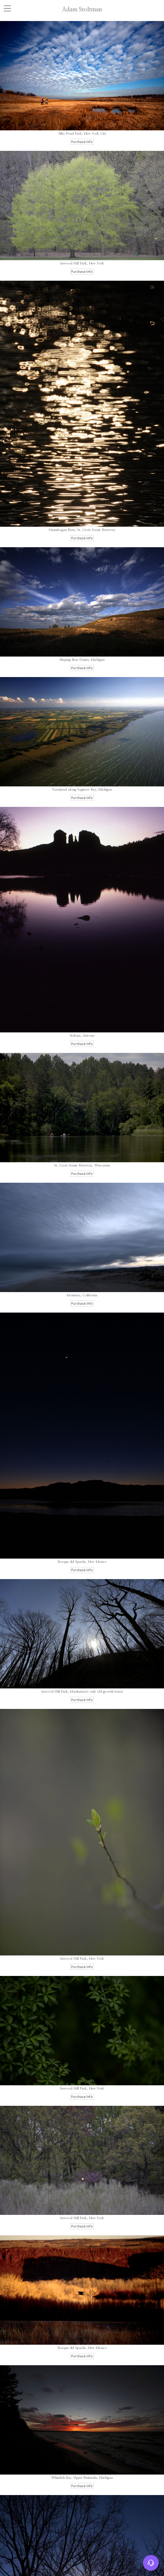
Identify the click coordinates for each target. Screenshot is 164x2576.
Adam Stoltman (82, 9)
